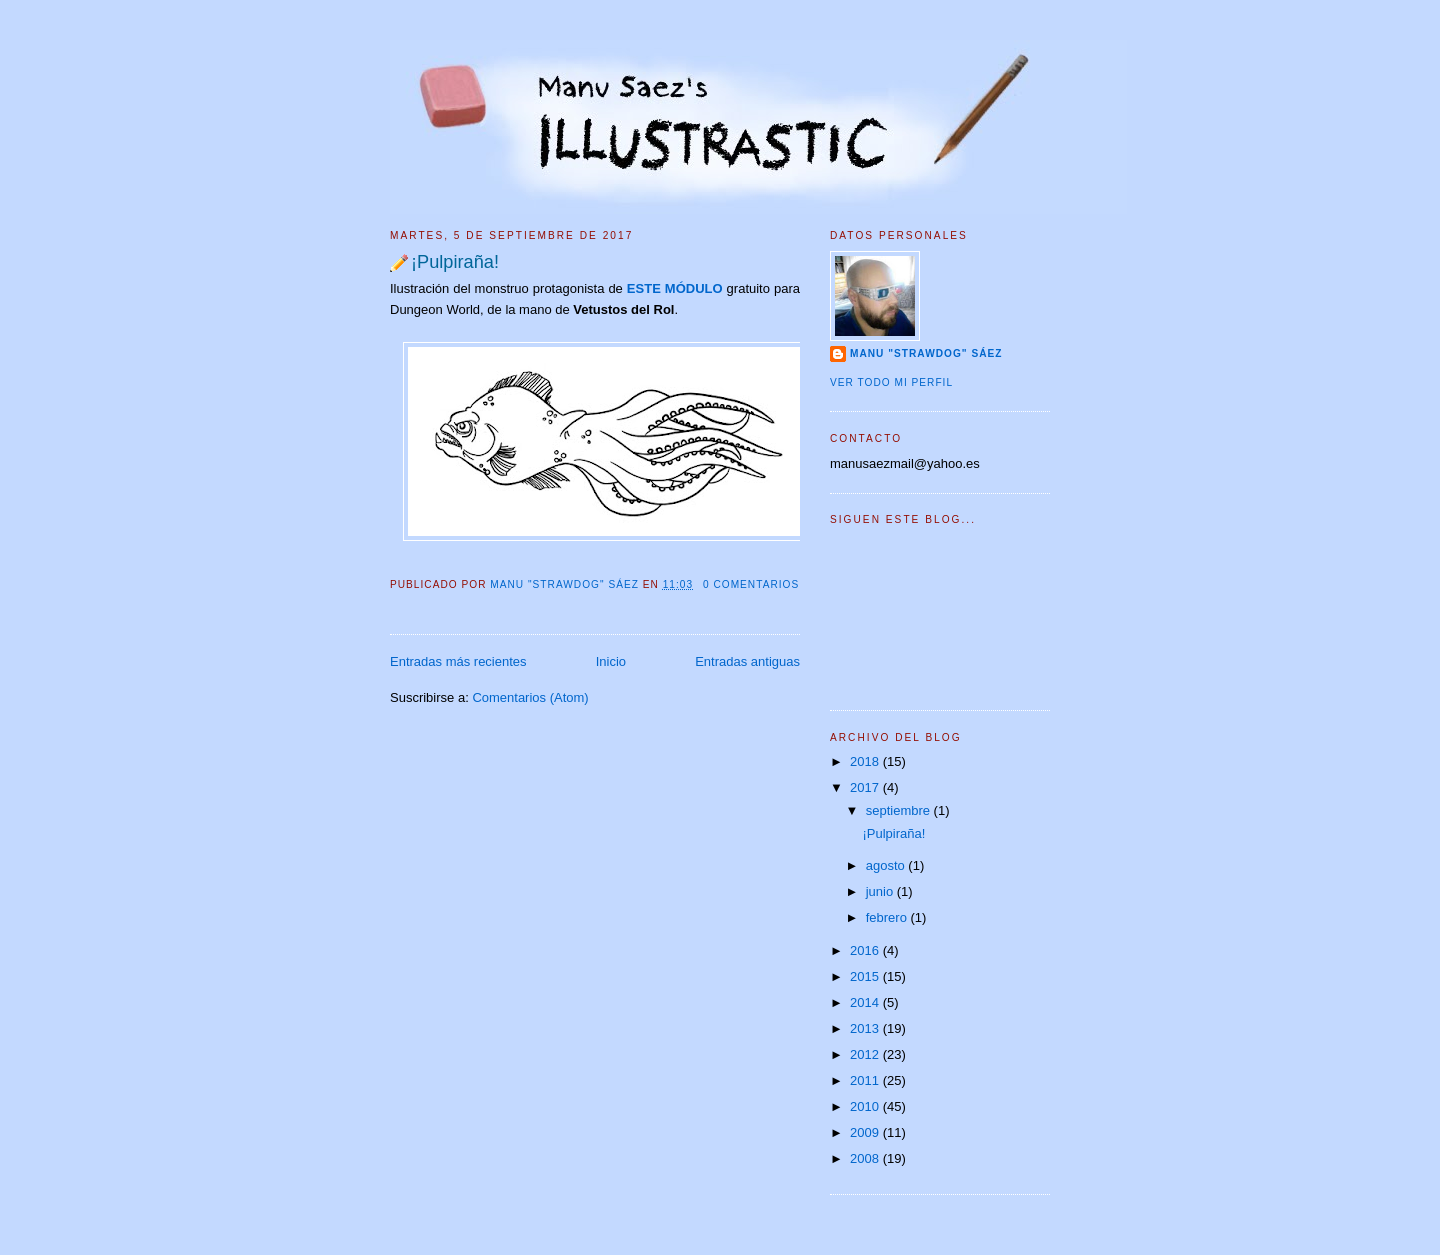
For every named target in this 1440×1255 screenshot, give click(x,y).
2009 (866, 1132)
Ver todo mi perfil (891, 382)
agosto (887, 865)
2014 (866, 1002)
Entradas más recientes (458, 661)
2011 (866, 1080)
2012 (866, 1054)
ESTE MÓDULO (675, 288)
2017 (866, 787)
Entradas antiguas (747, 661)
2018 (866, 761)
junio (881, 891)
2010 (866, 1106)
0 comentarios (751, 584)
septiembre (900, 810)
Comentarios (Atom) (530, 697)
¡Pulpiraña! (455, 262)
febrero (888, 917)
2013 (866, 1028)
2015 (866, 976)
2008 (866, 1158)
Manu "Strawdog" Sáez (566, 584)
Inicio (611, 661)
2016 (866, 950)
